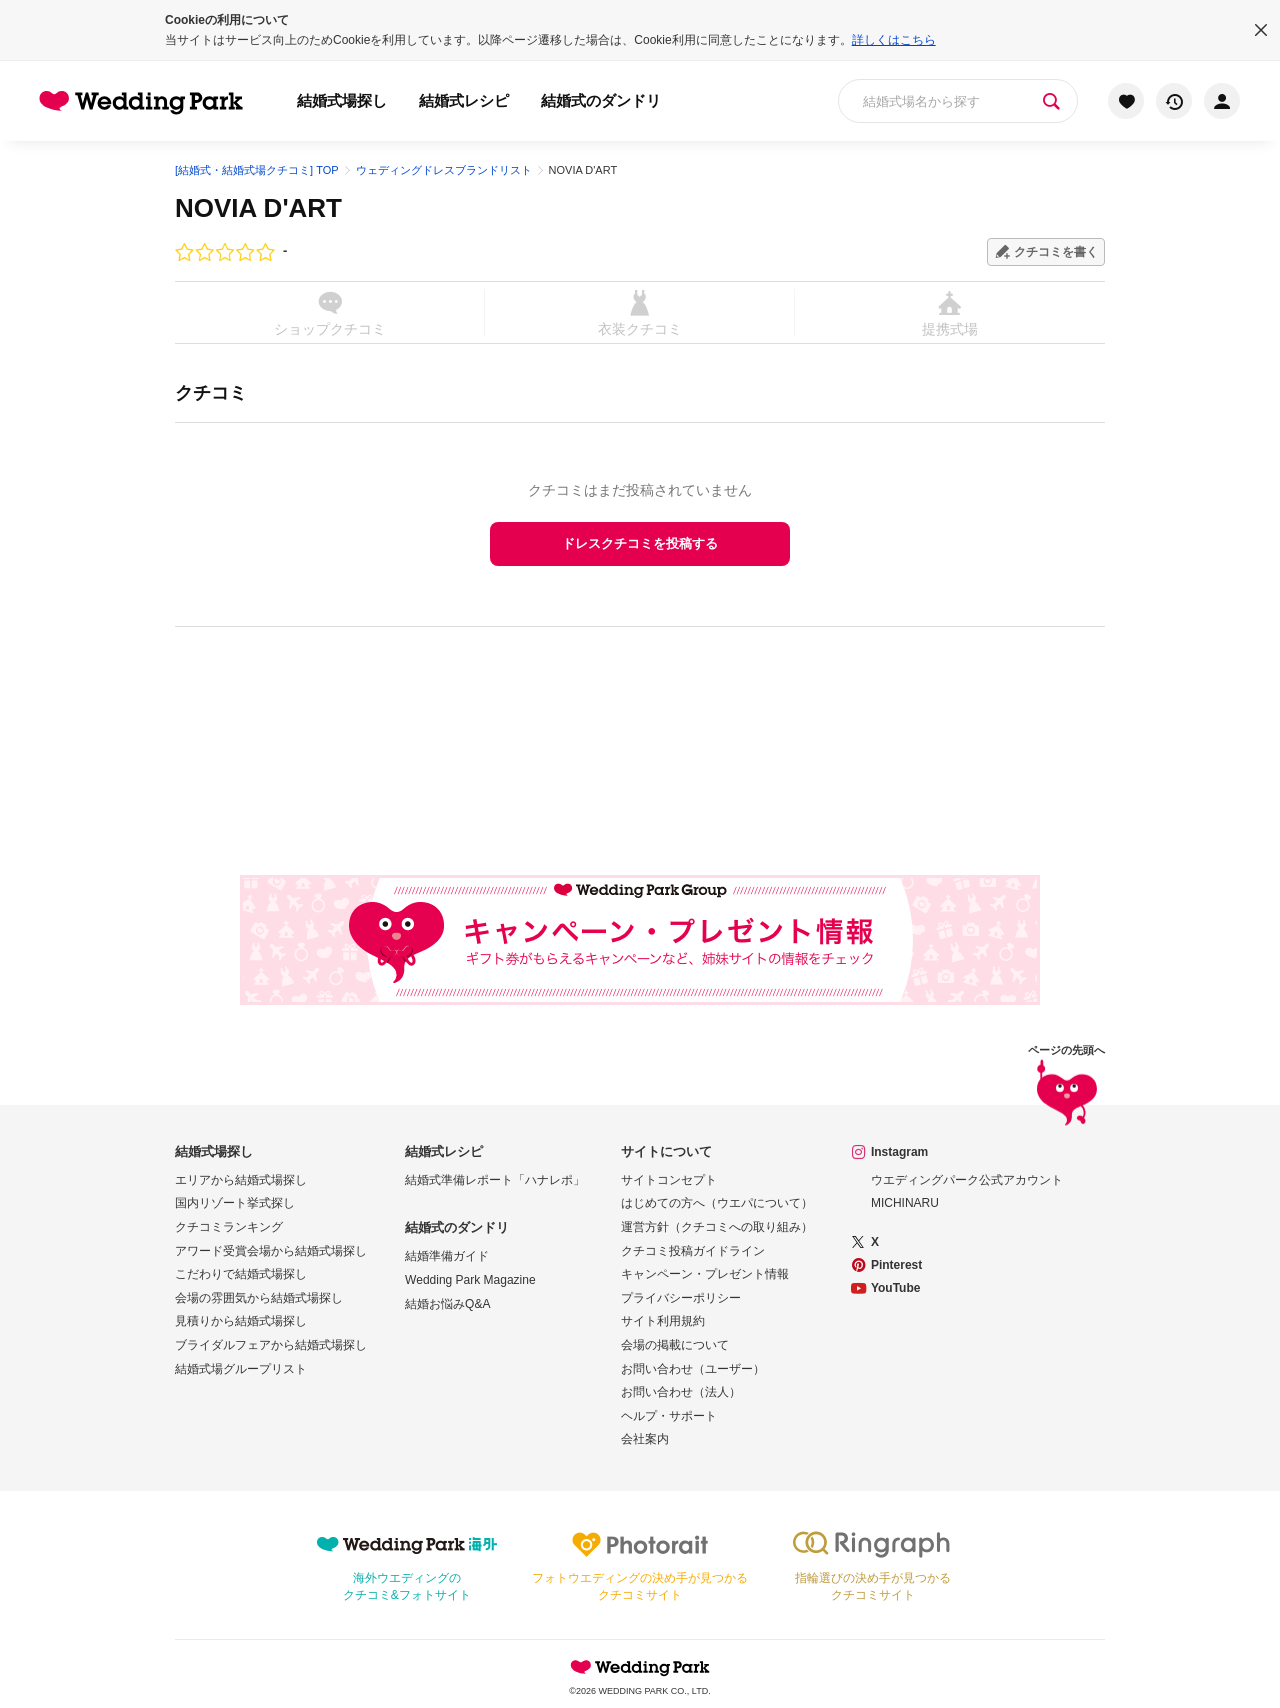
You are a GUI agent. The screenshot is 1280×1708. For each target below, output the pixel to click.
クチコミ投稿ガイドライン (693, 1251)
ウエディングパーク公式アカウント (967, 1180)
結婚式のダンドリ (601, 100)
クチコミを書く (1056, 252)
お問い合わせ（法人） (681, 1392)
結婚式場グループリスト (241, 1369)
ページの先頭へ (1066, 1088)
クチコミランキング (229, 1227)
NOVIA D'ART (258, 208)
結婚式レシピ (464, 100)
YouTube (896, 1288)
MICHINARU (905, 1203)
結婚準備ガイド (447, 1256)
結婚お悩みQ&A (447, 1304)
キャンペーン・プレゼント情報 (705, 1274)
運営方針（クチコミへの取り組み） (717, 1227)
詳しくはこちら (894, 40)
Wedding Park (640, 1667)
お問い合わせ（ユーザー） (693, 1369)
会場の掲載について (675, 1345)
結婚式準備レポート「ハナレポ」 (495, 1180)
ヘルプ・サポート (669, 1416)
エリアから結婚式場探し (241, 1180)
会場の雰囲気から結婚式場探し (259, 1298)
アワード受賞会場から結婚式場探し (271, 1251)
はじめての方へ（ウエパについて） (717, 1203)
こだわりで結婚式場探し (241, 1274)
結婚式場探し (342, 100)
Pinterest (896, 1265)
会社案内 (645, 1439)
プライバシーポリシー (681, 1298)
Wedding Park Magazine (470, 1280)
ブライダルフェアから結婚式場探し (271, 1345)
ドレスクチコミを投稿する (640, 543)
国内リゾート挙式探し (235, 1203)
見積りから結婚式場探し (241, 1321)
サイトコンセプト (669, 1180)
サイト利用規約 (663, 1321)
